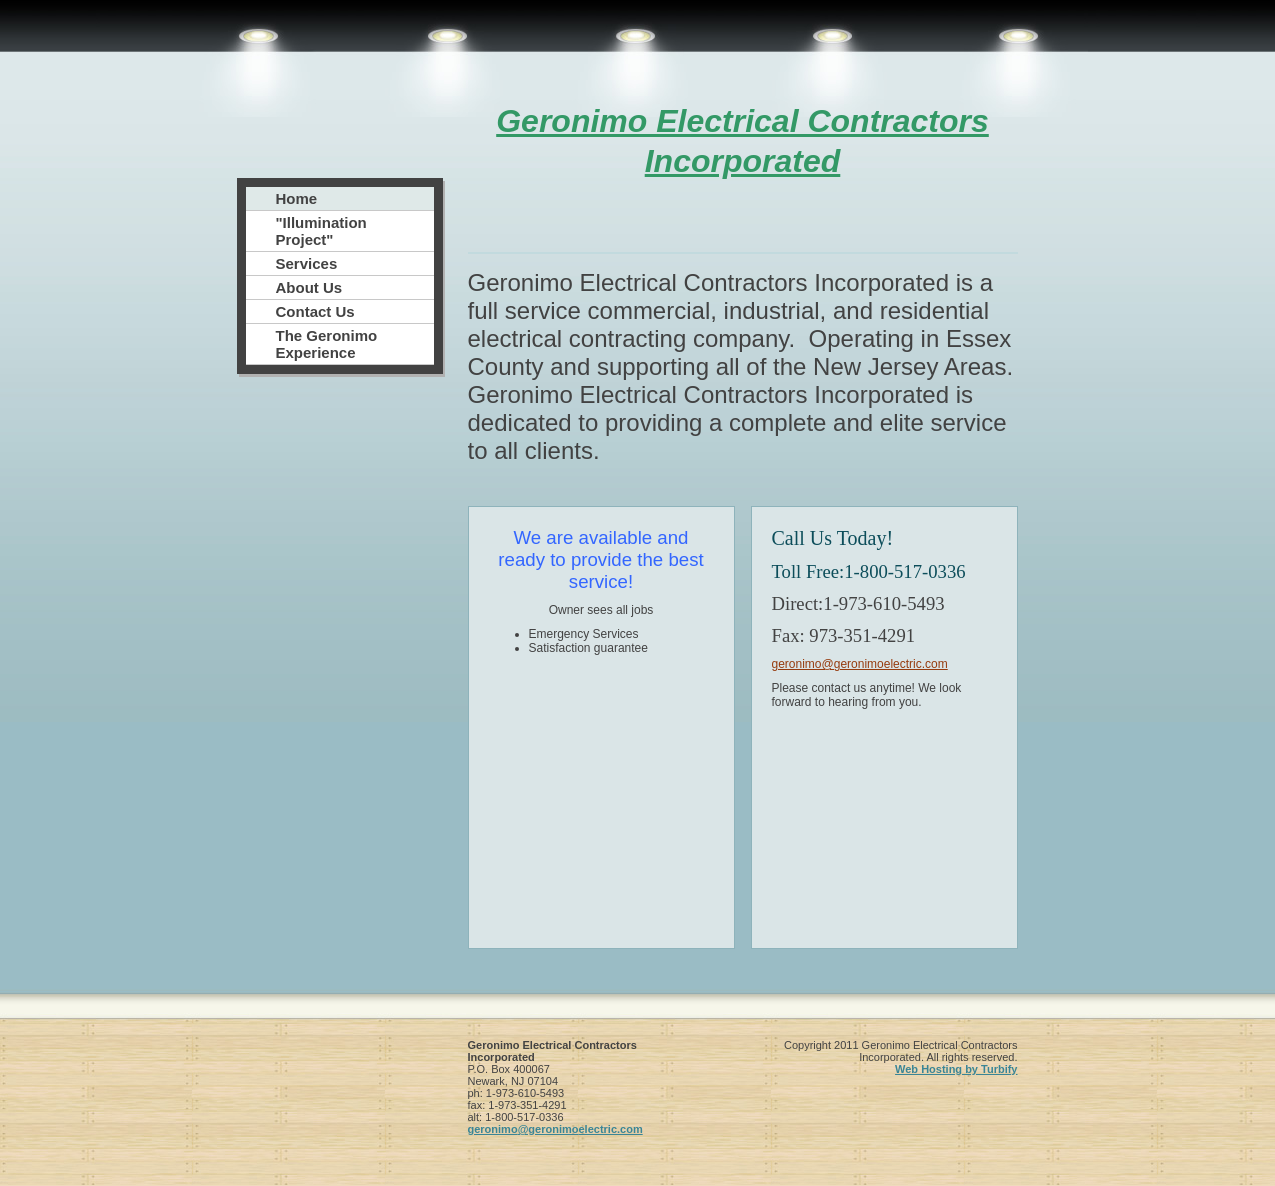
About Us (309, 287)
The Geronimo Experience (327, 344)
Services (307, 263)
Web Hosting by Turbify (956, 1069)
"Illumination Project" (321, 231)
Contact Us (315, 311)
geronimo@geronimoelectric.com (860, 664)
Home (297, 198)
